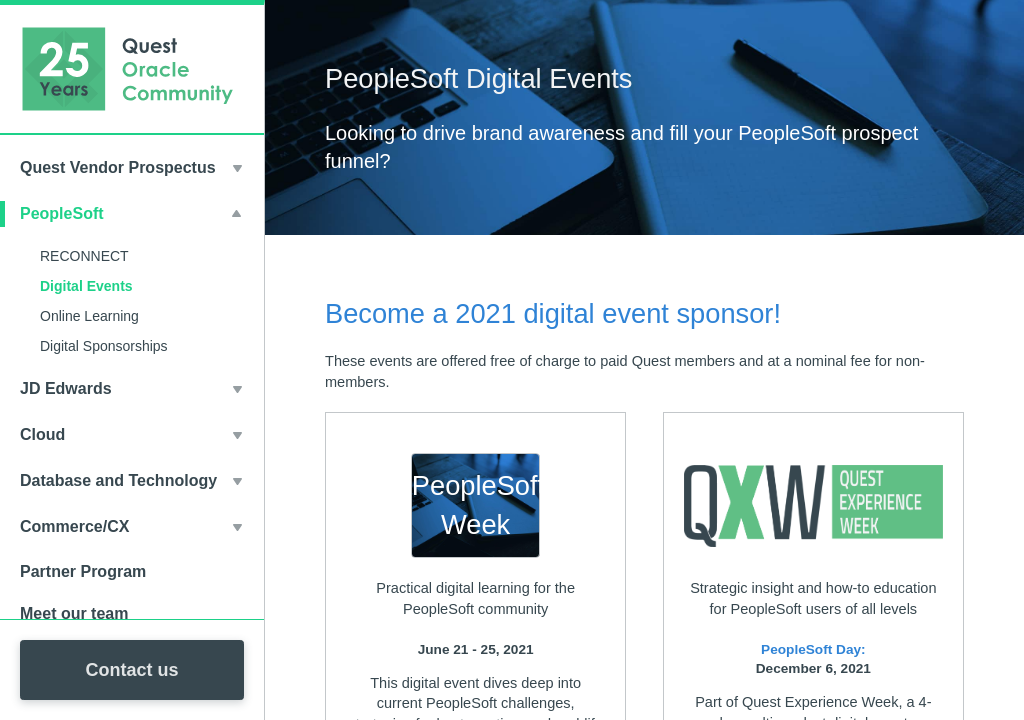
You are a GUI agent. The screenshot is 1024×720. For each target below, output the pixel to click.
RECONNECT (84, 256)
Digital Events (86, 286)
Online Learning (89, 316)
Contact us (131, 670)
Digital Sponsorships (104, 346)
